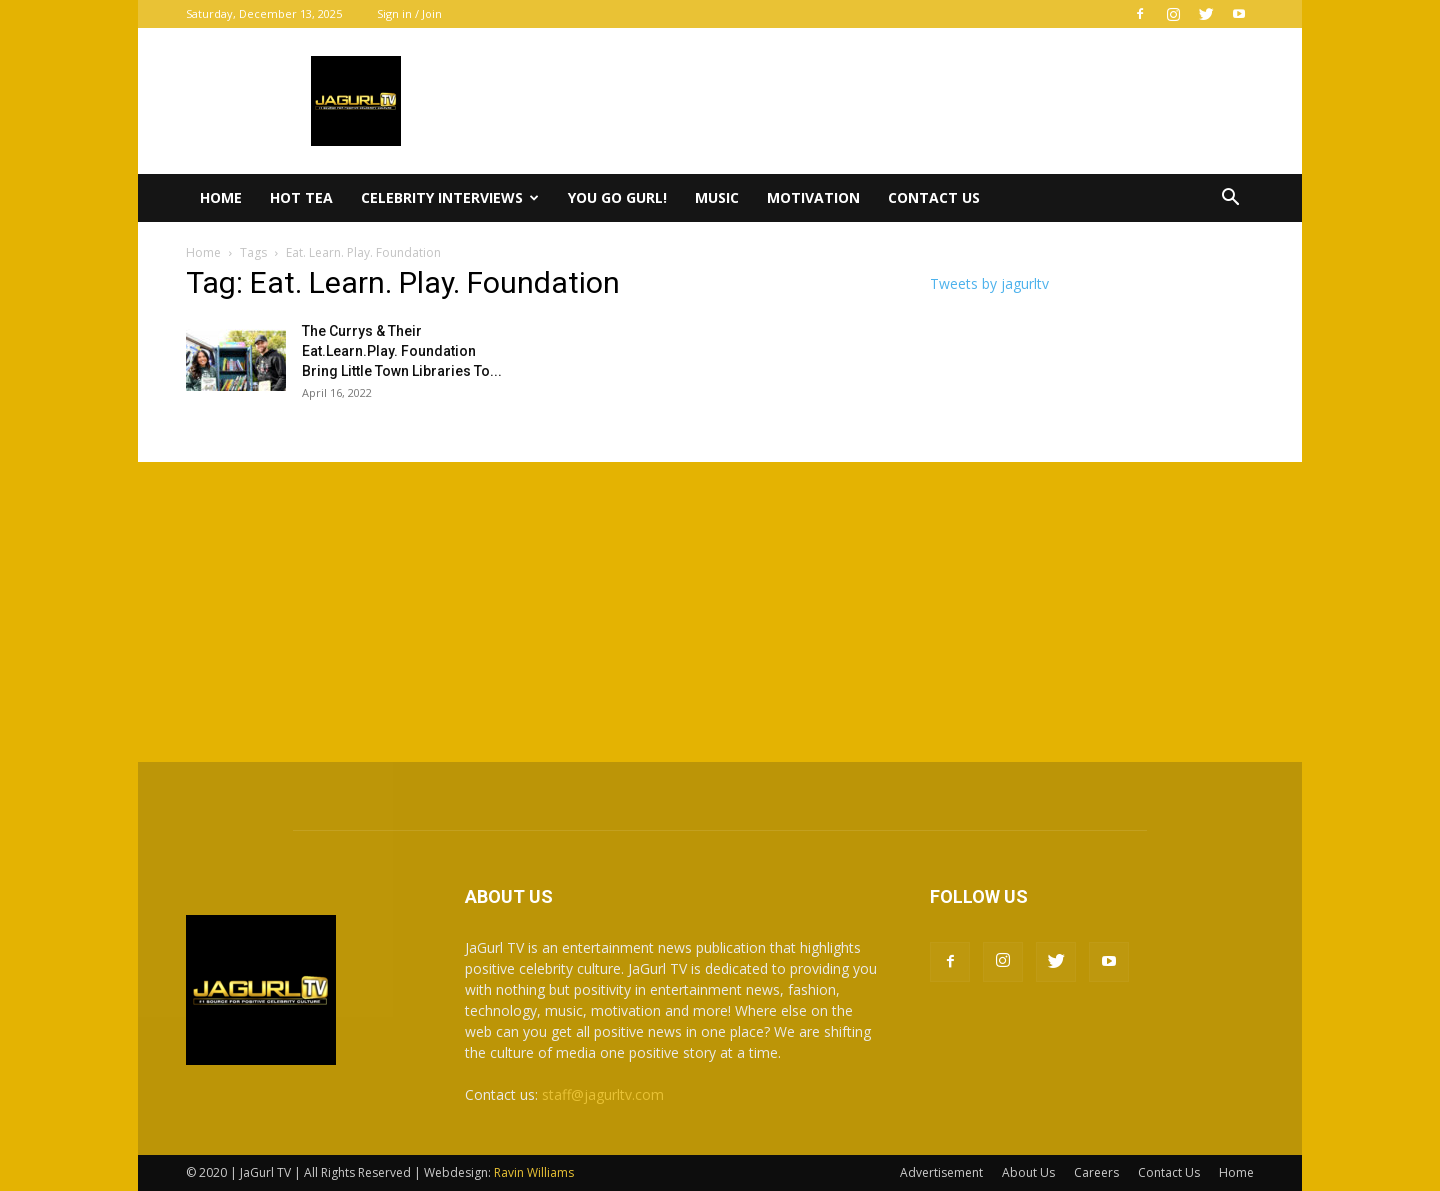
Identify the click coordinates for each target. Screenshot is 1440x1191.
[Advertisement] (720, 612)
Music (717, 197)
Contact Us (934, 197)
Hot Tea (301, 197)
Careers (1096, 1172)
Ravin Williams (535, 1172)
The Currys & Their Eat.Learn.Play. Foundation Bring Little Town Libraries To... (402, 351)
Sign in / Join (409, 13)
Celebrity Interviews (450, 197)
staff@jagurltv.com (603, 1094)
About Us (1028, 1172)
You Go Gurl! (617, 197)
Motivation (813, 197)
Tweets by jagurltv (989, 283)
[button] (1230, 199)
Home (221, 197)
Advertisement (941, 1172)
